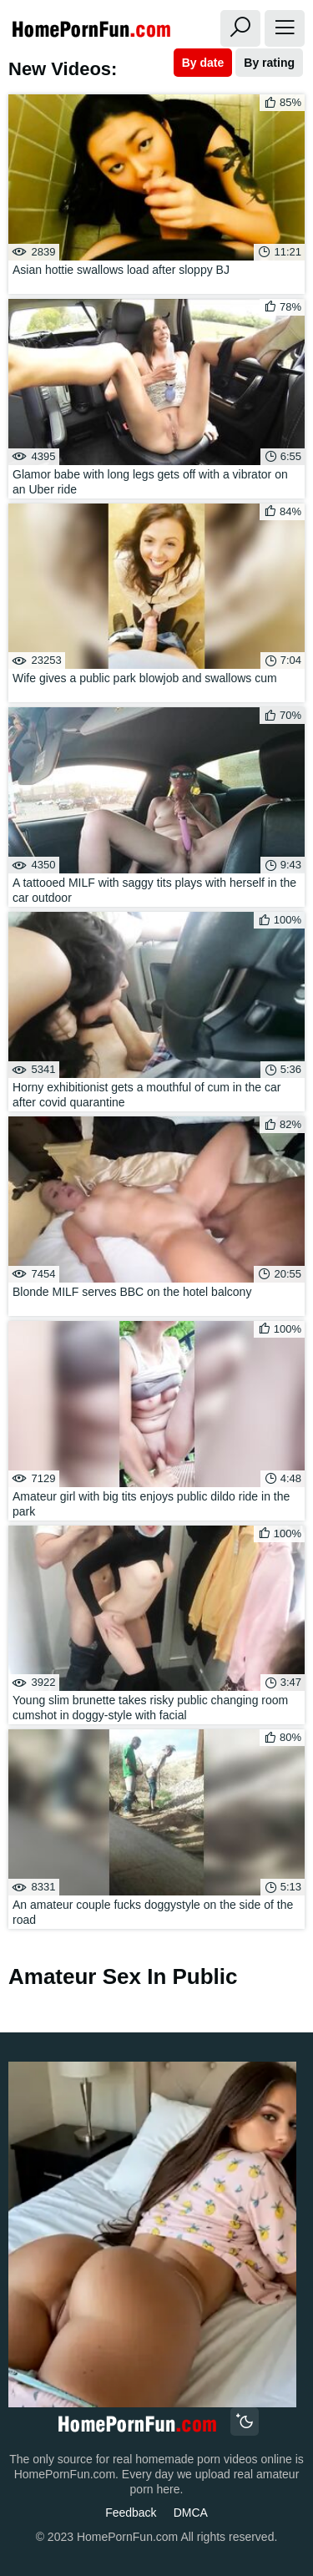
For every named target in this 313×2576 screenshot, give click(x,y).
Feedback (130, 2512)
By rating (269, 62)
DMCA (191, 2512)
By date (203, 62)
